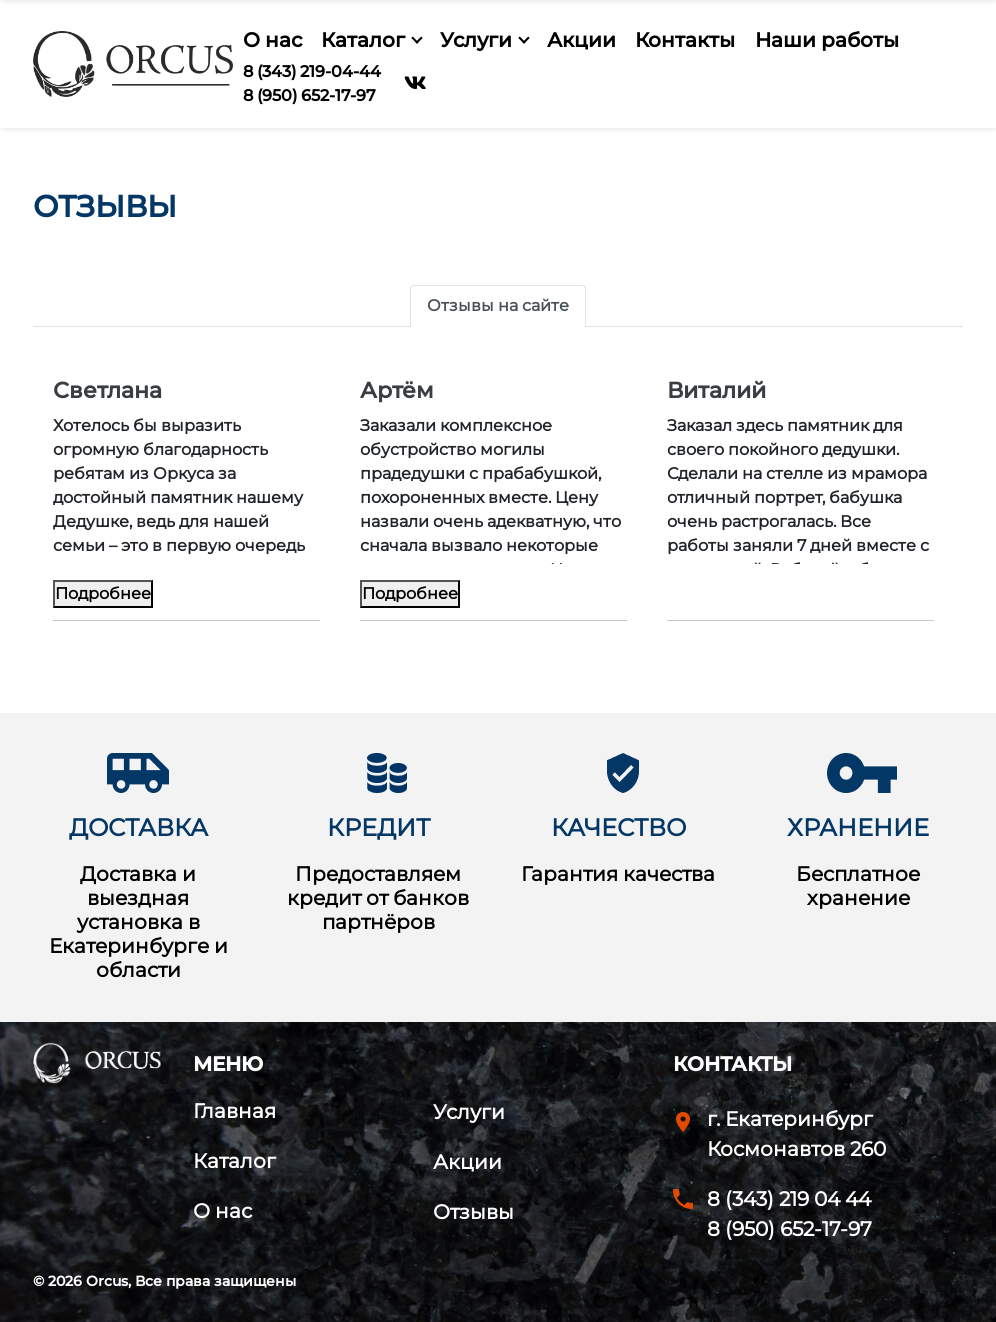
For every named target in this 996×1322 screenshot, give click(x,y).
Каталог (363, 40)
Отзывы (473, 1212)
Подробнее (103, 593)
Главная (234, 1111)
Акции (581, 40)
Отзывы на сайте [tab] (498, 305)
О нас (272, 40)
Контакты (685, 40)
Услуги (476, 40)
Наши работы (827, 40)
